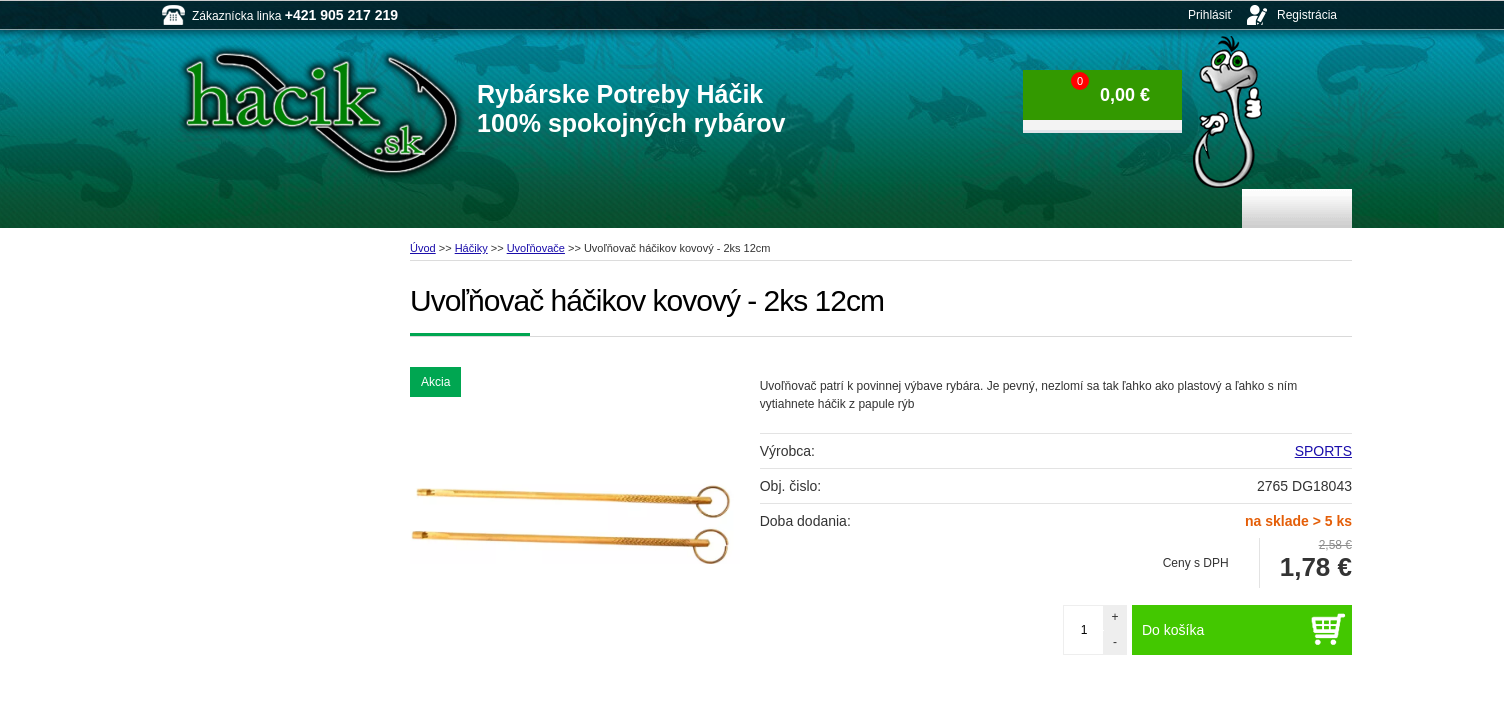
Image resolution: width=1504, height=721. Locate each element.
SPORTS (1323, 451)
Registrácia (1307, 15)
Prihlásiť (1210, 15)
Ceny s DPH (1196, 563)
